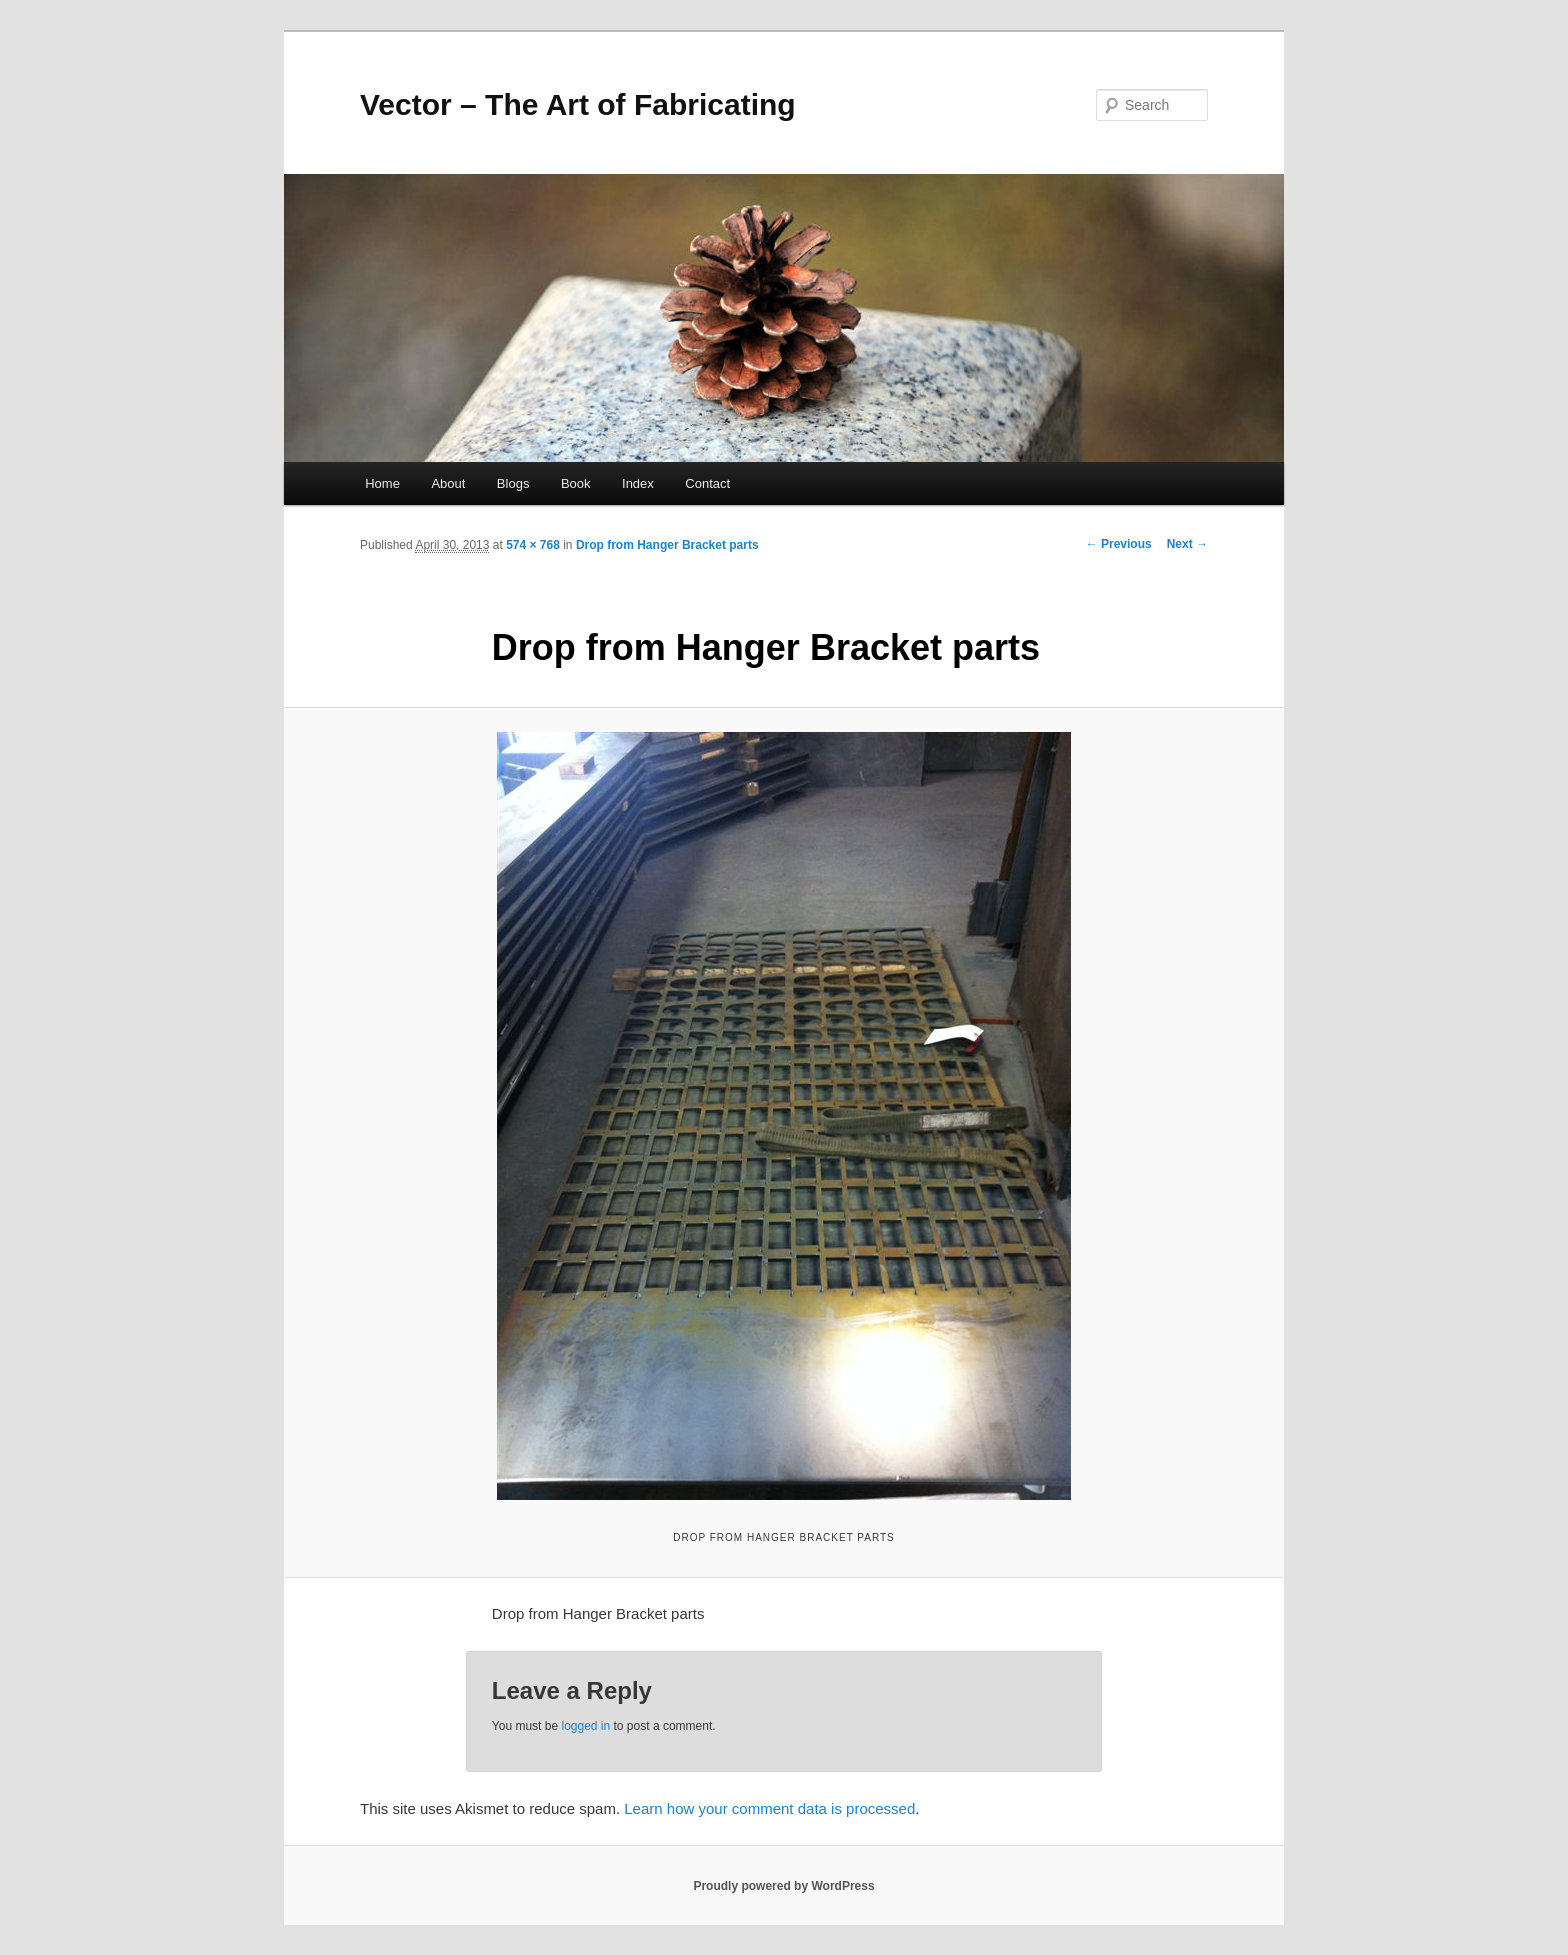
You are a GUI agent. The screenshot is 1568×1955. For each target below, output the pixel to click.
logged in (585, 1726)
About (448, 483)
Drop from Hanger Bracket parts (667, 545)
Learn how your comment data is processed (769, 1808)
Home (382, 483)
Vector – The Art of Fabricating (578, 104)
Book (576, 483)
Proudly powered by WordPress (783, 1886)
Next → (1187, 544)
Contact (707, 483)
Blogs (513, 483)
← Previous (1119, 544)
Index (638, 483)
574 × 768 (533, 545)
